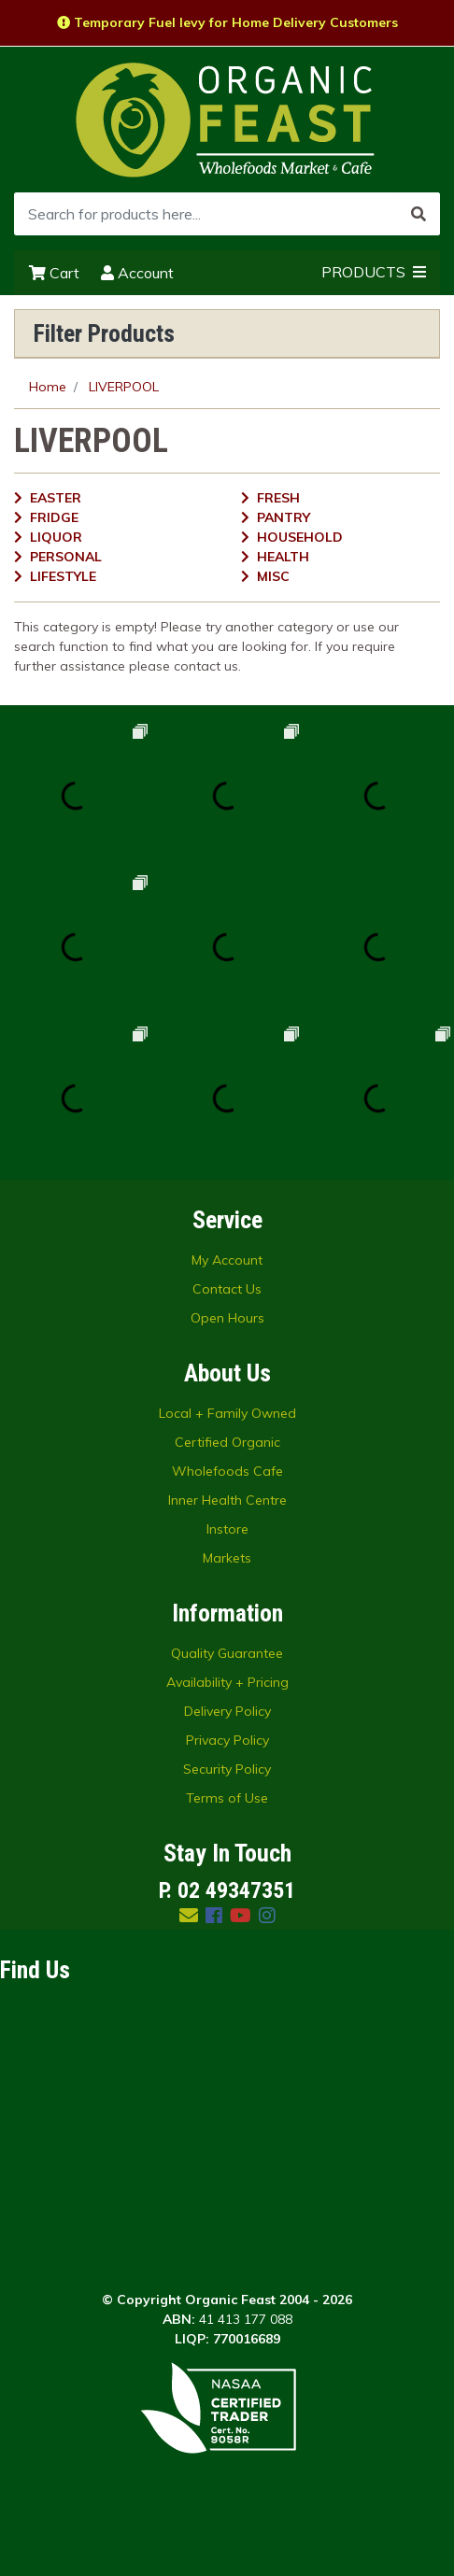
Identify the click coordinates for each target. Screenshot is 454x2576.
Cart (54, 272)
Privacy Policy (227, 1740)
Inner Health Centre (227, 1500)
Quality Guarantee (227, 1653)
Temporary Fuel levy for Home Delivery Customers (227, 22)
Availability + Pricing (227, 1682)
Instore (227, 1529)
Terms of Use (227, 1798)
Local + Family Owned (227, 1413)
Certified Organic (227, 1442)
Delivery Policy (227, 1711)
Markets (227, 1558)
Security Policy (227, 1769)
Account (137, 272)
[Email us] (188, 1915)
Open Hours (227, 1317)
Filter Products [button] (104, 333)
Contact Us (227, 1289)
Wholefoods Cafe (227, 1471)
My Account (227, 1260)
